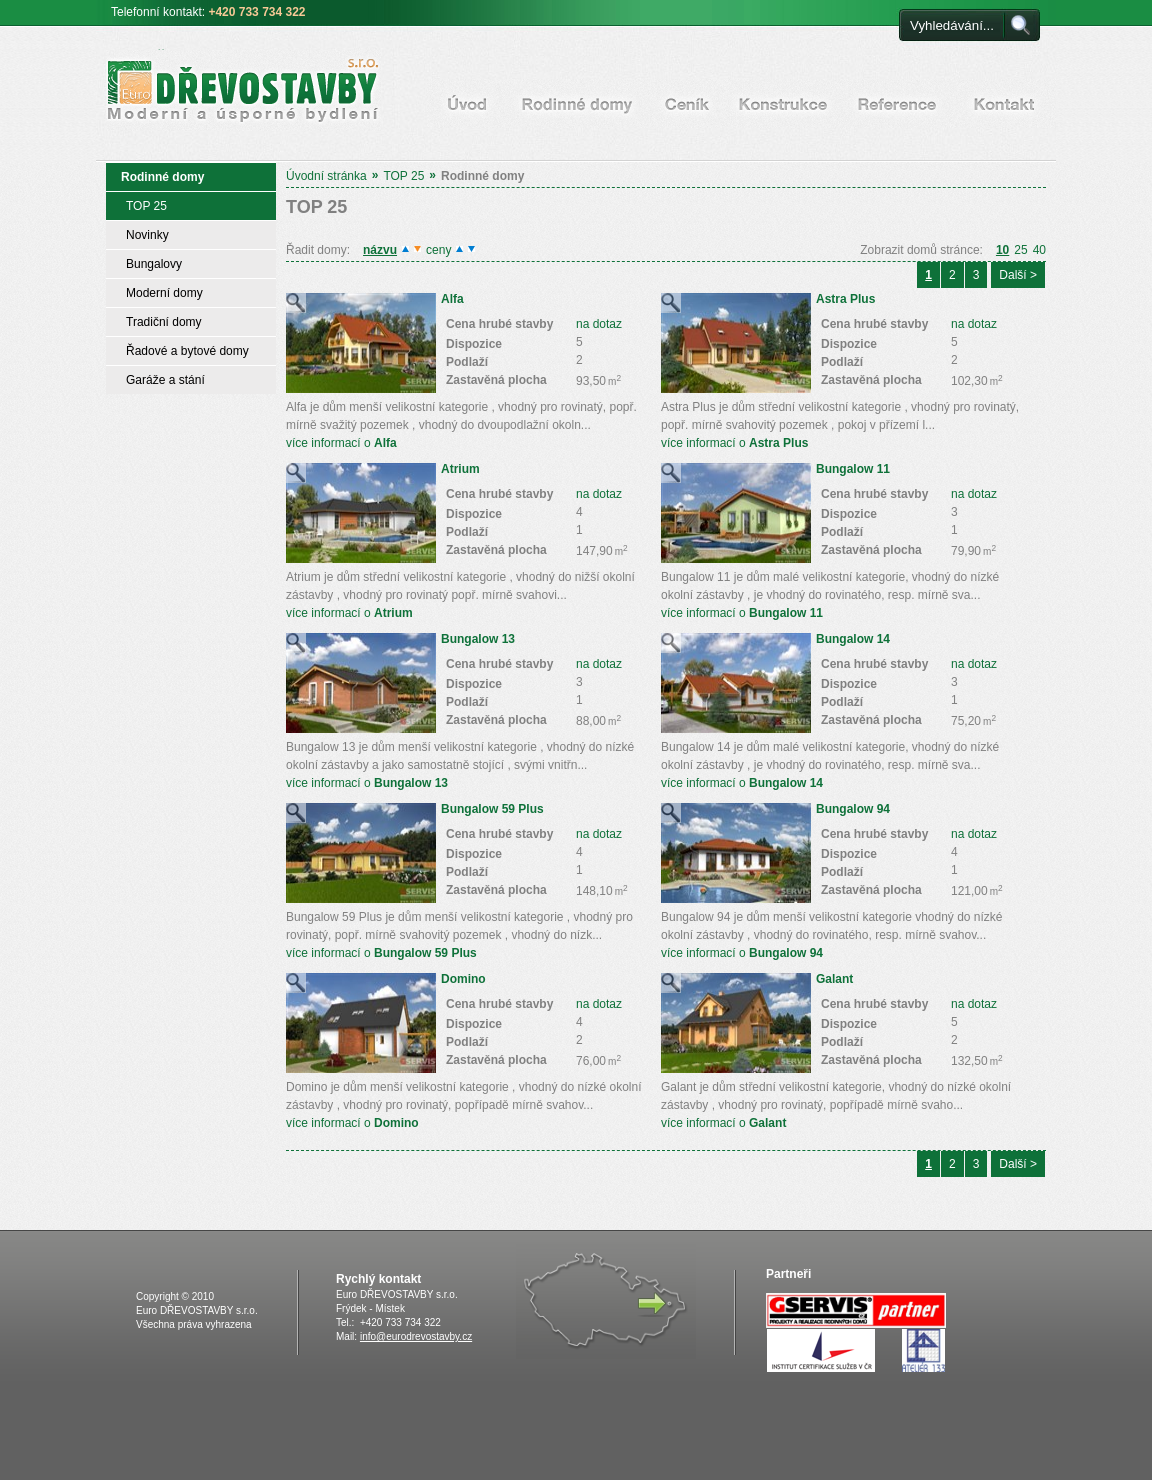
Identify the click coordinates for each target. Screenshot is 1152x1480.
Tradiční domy (164, 322)
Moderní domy (164, 293)
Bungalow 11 (853, 469)
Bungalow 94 (853, 809)
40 (1039, 250)
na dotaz (599, 324)
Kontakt (1004, 103)
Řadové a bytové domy (187, 351)
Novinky (147, 235)
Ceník (687, 103)
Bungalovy (154, 264)
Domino (463, 979)
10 (1002, 250)
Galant (834, 979)
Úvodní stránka (467, 103)
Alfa (452, 299)
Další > (1018, 275)
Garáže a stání (165, 380)
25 (1020, 250)
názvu (380, 250)
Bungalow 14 (853, 639)
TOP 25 (403, 176)
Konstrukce (783, 103)
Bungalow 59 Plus (492, 809)
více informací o (341, 443)
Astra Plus (845, 299)
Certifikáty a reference (897, 103)
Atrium (460, 469)
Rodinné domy (577, 103)
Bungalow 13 (478, 639)
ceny (438, 250)
